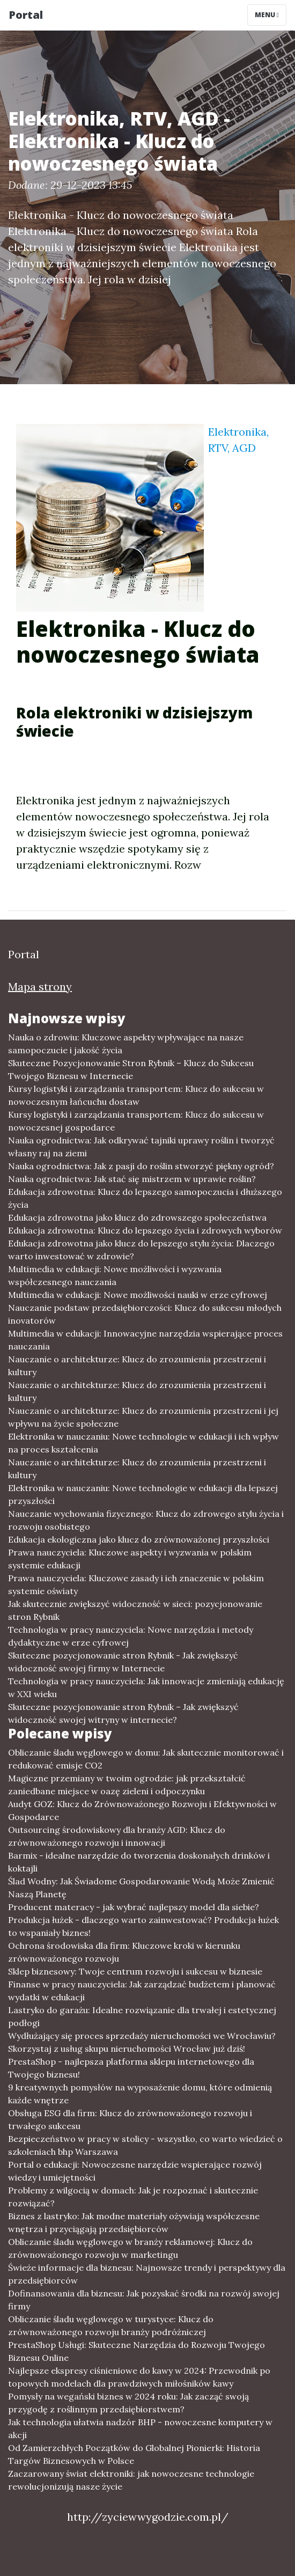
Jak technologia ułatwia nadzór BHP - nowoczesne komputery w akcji (140, 2428)
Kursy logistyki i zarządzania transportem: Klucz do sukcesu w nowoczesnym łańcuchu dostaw (136, 1095)
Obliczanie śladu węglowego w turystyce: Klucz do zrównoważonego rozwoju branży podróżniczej (110, 2325)
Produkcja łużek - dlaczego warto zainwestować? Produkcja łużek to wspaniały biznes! (143, 1926)
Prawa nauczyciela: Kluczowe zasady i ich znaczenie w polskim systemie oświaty (136, 1584)
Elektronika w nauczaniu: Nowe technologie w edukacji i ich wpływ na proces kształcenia (143, 1443)
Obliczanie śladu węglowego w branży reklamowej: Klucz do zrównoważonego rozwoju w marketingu (130, 2248)
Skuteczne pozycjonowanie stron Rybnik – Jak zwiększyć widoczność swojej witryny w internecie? (123, 1713)
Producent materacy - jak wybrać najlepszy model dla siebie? (133, 1907)
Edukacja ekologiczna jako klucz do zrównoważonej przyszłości (138, 1539)
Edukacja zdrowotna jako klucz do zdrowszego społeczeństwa (137, 1217)
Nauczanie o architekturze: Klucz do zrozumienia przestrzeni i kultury (137, 1365)
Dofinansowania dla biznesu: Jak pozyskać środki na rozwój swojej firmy (143, 2299)
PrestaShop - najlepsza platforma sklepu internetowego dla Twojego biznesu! (131, 2068)
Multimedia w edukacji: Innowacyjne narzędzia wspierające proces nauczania (145, 1340)
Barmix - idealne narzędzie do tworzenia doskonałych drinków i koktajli (139, 1862)
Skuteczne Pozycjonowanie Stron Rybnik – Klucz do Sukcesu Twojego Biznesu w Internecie (131, 1069)
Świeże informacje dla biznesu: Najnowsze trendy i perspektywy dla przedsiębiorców (146, 2274)
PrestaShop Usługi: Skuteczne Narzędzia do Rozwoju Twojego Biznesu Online (136, 2351)
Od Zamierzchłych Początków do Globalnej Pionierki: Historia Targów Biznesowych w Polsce (134, 2454)
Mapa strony (40, 986)
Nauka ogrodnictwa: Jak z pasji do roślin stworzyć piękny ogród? (141, 1166)
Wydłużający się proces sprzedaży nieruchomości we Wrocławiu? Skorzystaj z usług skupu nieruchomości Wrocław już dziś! (142, 2042)
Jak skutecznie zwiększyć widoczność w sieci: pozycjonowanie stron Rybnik (135, 1610)
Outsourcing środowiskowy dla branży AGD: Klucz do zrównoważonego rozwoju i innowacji (116, 1836)
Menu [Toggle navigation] (267, 14)
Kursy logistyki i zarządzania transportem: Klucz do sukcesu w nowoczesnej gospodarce (136, 1121)
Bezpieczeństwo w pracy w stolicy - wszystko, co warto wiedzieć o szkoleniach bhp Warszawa (145, 2145)
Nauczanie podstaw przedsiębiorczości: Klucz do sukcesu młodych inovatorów (145, 1314)
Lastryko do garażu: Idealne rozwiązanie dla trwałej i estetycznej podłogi (142, 2016)
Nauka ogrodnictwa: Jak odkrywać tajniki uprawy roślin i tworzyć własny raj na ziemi (141, 1146)
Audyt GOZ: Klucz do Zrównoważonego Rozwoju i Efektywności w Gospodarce (142, 1810)
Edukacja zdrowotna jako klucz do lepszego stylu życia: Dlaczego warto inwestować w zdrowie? (141, 1249)
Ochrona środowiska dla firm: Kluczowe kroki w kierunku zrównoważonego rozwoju (124, 1952)
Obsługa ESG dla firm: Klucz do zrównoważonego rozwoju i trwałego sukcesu (130, 2119)
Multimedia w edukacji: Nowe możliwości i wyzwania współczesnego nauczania (115, 1275)
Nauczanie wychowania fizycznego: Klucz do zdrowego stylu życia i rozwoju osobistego (146, 1520)
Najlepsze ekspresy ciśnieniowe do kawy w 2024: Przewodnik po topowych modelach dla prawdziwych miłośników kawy (139, 2377)
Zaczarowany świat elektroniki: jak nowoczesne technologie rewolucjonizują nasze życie (131, 2480)
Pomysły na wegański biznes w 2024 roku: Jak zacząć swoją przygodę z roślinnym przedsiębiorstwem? (128, 2402)
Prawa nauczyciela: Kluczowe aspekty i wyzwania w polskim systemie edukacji (130, 1558)
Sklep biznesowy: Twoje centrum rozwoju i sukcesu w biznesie (135, 1971)
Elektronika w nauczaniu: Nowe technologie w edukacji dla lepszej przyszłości (143, 1494)
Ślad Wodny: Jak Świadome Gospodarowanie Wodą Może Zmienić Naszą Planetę (141, 1887)
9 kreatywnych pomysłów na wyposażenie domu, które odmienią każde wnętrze (140, 2093)
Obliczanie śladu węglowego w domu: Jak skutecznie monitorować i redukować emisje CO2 (146, 1759)
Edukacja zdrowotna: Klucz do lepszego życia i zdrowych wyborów (145, 1230)
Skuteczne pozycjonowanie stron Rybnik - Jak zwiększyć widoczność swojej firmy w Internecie (123, 1662)
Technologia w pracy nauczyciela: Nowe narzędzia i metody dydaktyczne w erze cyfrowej (130, 1636)
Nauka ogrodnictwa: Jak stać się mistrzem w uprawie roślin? (132, 1178)
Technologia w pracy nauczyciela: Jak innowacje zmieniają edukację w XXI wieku (146, 1687)
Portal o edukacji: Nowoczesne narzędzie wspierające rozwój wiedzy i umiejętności (135, 2171)
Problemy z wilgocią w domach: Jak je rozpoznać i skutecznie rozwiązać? (133, 2196)
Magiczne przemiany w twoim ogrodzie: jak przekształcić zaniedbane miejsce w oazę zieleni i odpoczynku (127, 1784)
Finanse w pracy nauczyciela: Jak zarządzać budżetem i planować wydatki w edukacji (142, 1990)
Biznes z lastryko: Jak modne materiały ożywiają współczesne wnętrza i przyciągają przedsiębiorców (134, 2222)
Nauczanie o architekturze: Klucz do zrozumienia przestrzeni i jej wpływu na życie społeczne (143, 1417)
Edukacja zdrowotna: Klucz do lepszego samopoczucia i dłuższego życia (145, 1198)
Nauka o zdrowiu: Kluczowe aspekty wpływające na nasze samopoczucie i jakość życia (126, 1043)
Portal (26, 15)
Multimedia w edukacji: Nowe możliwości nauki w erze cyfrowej (137, 1294)
